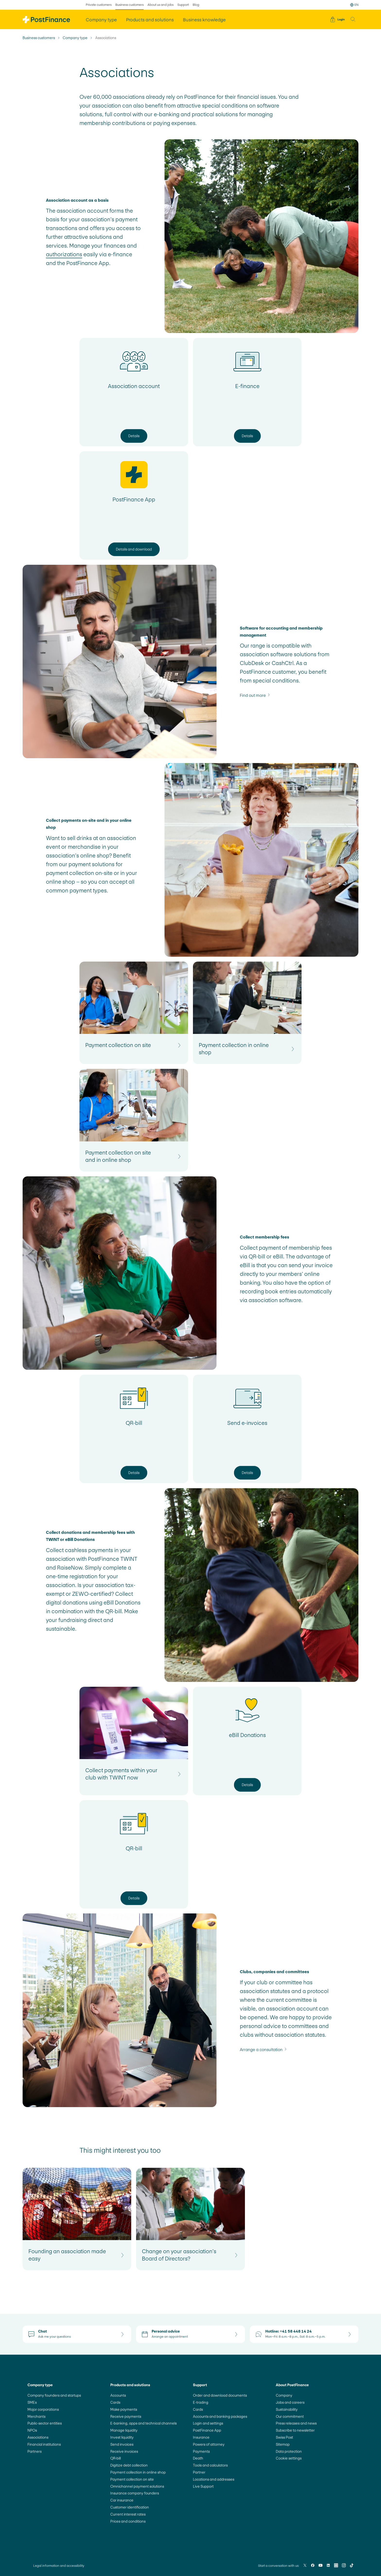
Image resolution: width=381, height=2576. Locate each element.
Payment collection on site (132, 2479)
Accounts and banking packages (220, 2416)
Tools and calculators (210, 2465)
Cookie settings (289, 2458)
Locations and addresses (213, 2479)
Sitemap (283, 2444)
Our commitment (290, 2416)
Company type (75, 38)
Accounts (118, 2395)
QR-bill (115, 2458)
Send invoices (121, 2444)
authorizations (64, 254)
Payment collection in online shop (138, 2472)
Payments (201, 2451)
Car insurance (121, 2500)
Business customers (39, 38)
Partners (34, 2451)
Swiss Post (284, 2437)
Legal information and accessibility (58, 2566)
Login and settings (208, 2423)
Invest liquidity (122, 2437)
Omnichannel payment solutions (137, 2486)
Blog (196, 5)
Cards (115, 2402)
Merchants (36, 2416)
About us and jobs (160, 5)
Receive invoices (124, 2451)
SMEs (32, 2402)
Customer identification (129, 2507)
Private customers (99, 5)
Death (198, 2458)
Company (284, 2395)
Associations (37, 2437)
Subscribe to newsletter (295, 2430)
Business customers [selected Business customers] (129, 5)
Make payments (123, 2409)
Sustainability (287, 2409)
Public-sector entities (44, 2423)
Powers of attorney (209, 2444)
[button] (353, 19)
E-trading (200, 2402)
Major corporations (43, 2409)
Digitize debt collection (129, 2465)
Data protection (289, 2451)
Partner (199, 2472)
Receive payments (125, 2416)
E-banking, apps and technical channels (143, 2423)
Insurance (201, 2437)
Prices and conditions (128, 2521)
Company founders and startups (54, 2395)
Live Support (203, 2486)
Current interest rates (128, 2514)
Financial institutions (44, 2444)
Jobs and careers (290, 2402)
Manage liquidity (124, 2430)
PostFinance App (207, 2430)
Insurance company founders (134, 2493)
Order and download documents (220, 2395)
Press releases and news (296, 2423)
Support (183, 5)
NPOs (32, 2430)
